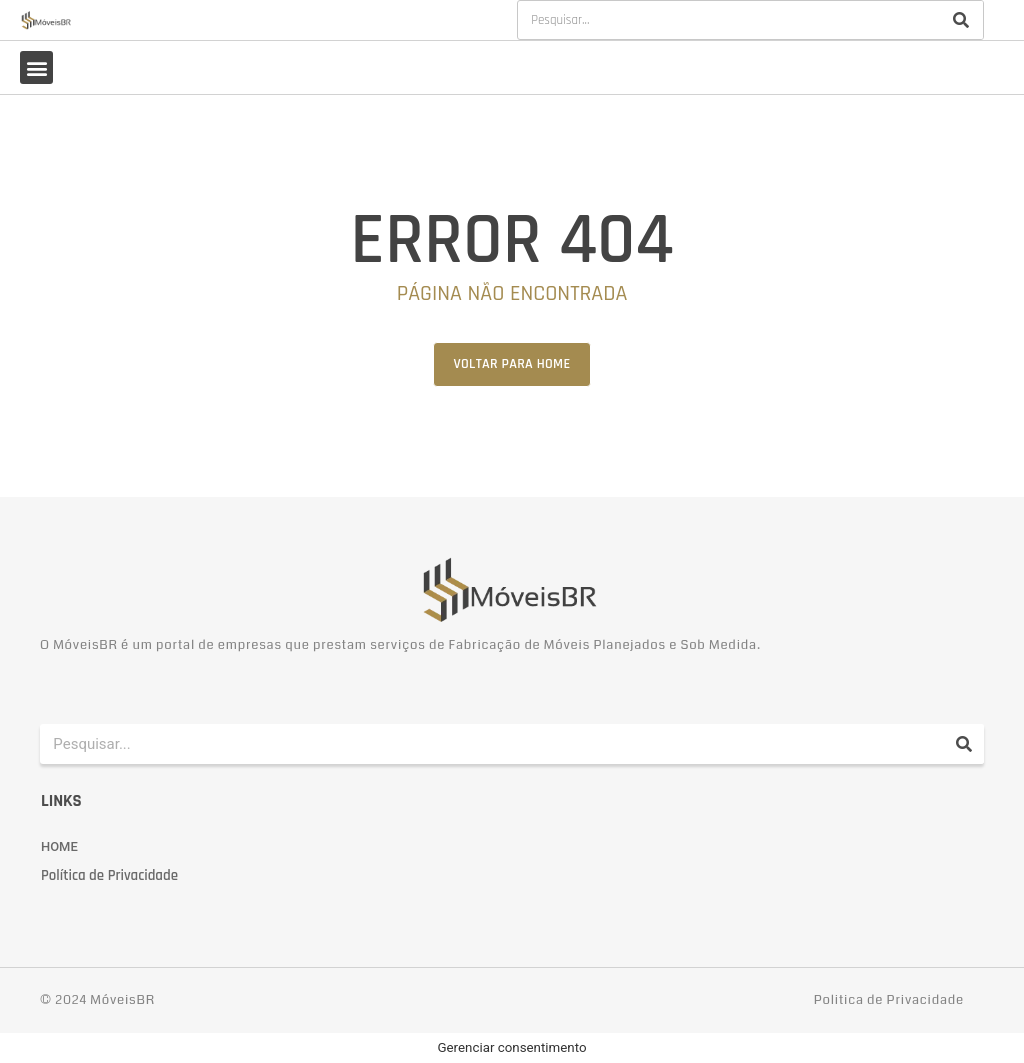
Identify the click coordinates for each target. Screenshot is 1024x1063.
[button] (36, 67)
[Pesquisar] (961, 20)
